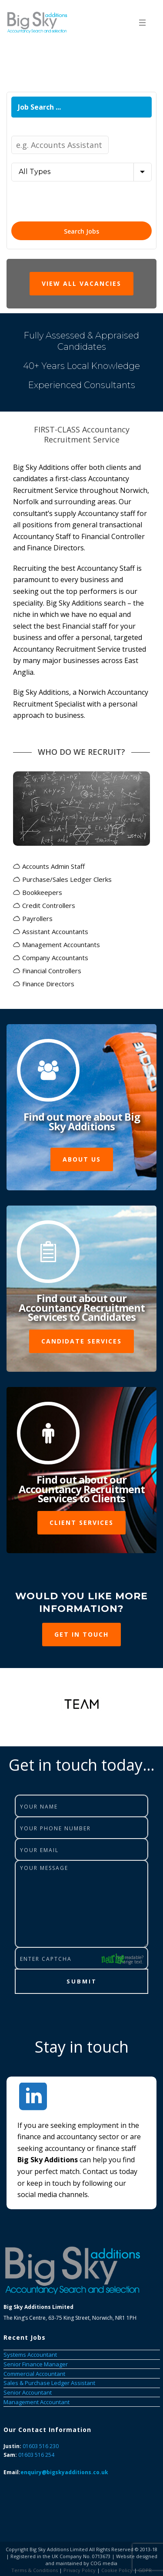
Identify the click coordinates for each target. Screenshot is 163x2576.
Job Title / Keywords (42, 130)
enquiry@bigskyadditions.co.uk (64, 2472)
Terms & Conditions (34, 2570)
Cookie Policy (117, 2570)
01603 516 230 (41, 2446)
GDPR (145, 2570)
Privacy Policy (79, 2570)
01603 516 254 (36, 2455)
